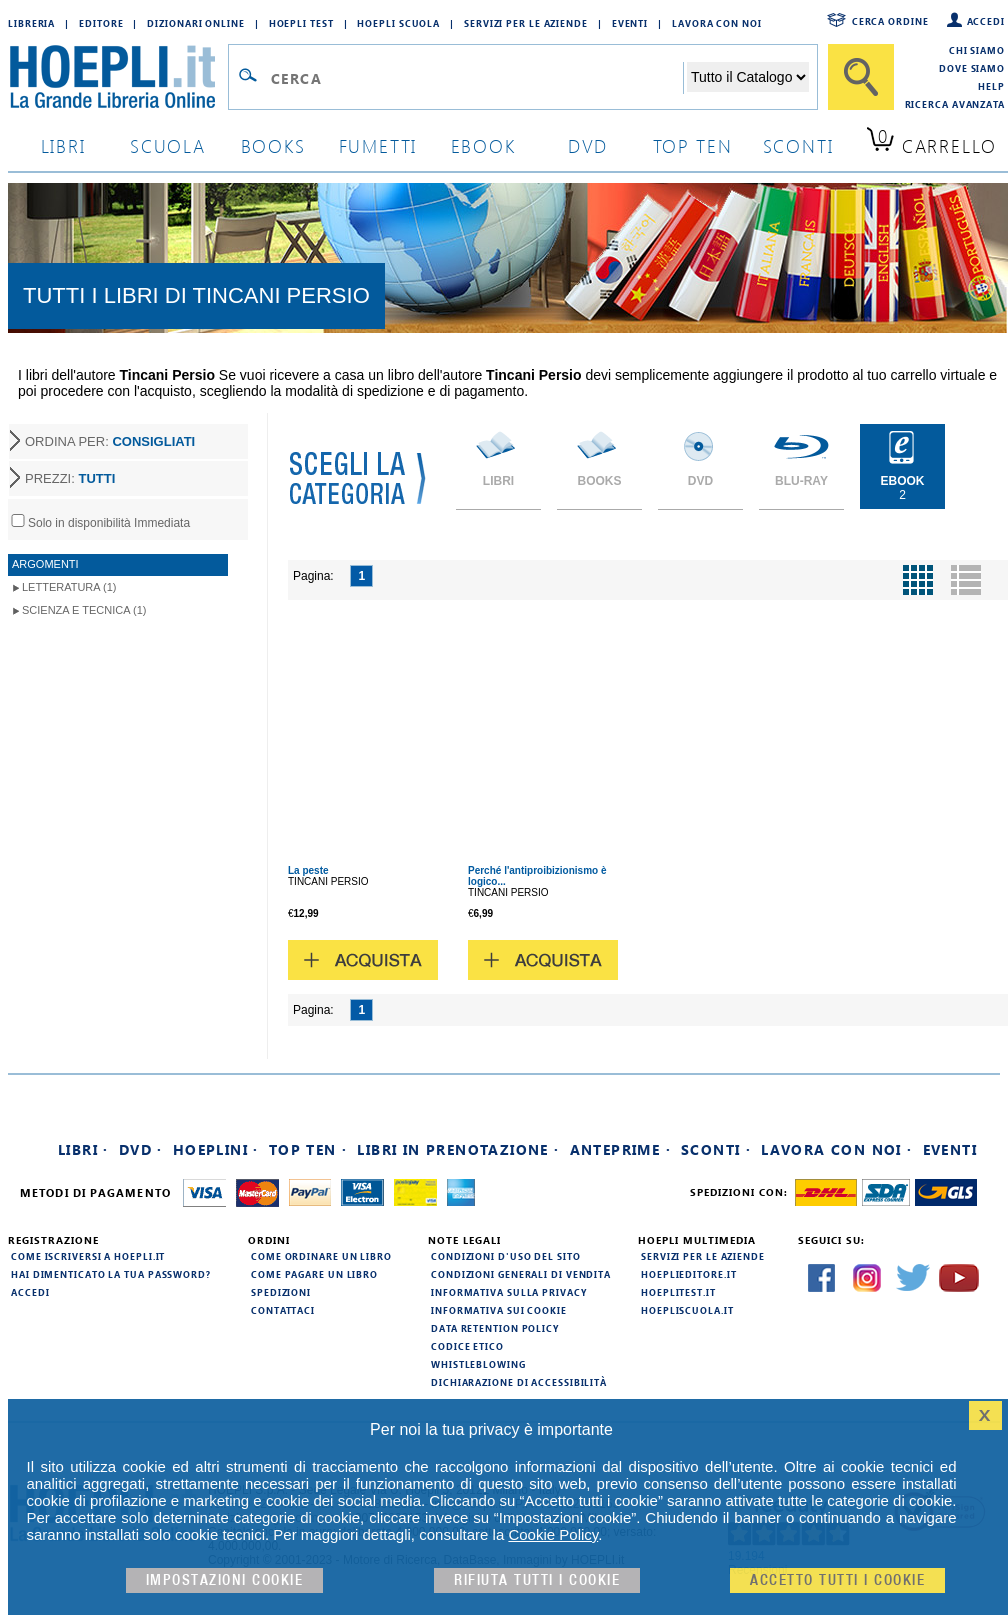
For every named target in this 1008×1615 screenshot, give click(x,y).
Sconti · (716, 1149)
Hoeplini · (216, 1149)
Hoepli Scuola (398, 23)
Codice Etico (467, 1346)
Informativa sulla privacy (509, 1292)
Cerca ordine (890, 21)
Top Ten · (308, 1149)
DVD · (141, 1149)
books (273, 145)
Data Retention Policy (495, 1328)
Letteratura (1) (69, 587)
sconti (798, 145)
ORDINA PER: (110, 441)
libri (63, 145)
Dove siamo (972, 68)
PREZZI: (70, 478)
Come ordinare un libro (321, 1256)
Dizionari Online (195, 23)
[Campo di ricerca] (476, 78)
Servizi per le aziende (526, 23)
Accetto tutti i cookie (837, 1580)
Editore (101, 23)
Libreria (31, 23)
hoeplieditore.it (688, 1274)
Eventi (630, 23)
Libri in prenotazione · (458, 1149)
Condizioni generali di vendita (521, 1274)
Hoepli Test (301, 23)
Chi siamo (977, 50)
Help (991, 86)
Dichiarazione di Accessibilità (519, 1382)
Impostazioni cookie (225, 1580)
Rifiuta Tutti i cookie (537, 1580)
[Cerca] (861, 77)
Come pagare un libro (314, 1274)
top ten (693, 145)
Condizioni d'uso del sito (506, 1256)
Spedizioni (281, 1292)
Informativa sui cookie (499, 1310)
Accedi (986, 21)
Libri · (83, 1149)
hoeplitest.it (678, 1292)
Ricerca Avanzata (955, 104)
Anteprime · (620, 1149)
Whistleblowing (478, 1364)
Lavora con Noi (717, 23)
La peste (308, 870)
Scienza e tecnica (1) (84, 610)
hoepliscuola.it (687, 1310)
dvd (588, 145)
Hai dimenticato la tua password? (111, 1274)
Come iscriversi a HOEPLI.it (88, 1256)
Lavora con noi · (836, 1149)
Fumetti (378, 145)
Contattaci (283, 1310)
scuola (168, 145)
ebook (483, 145)
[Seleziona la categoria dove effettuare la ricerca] (748, 77)
